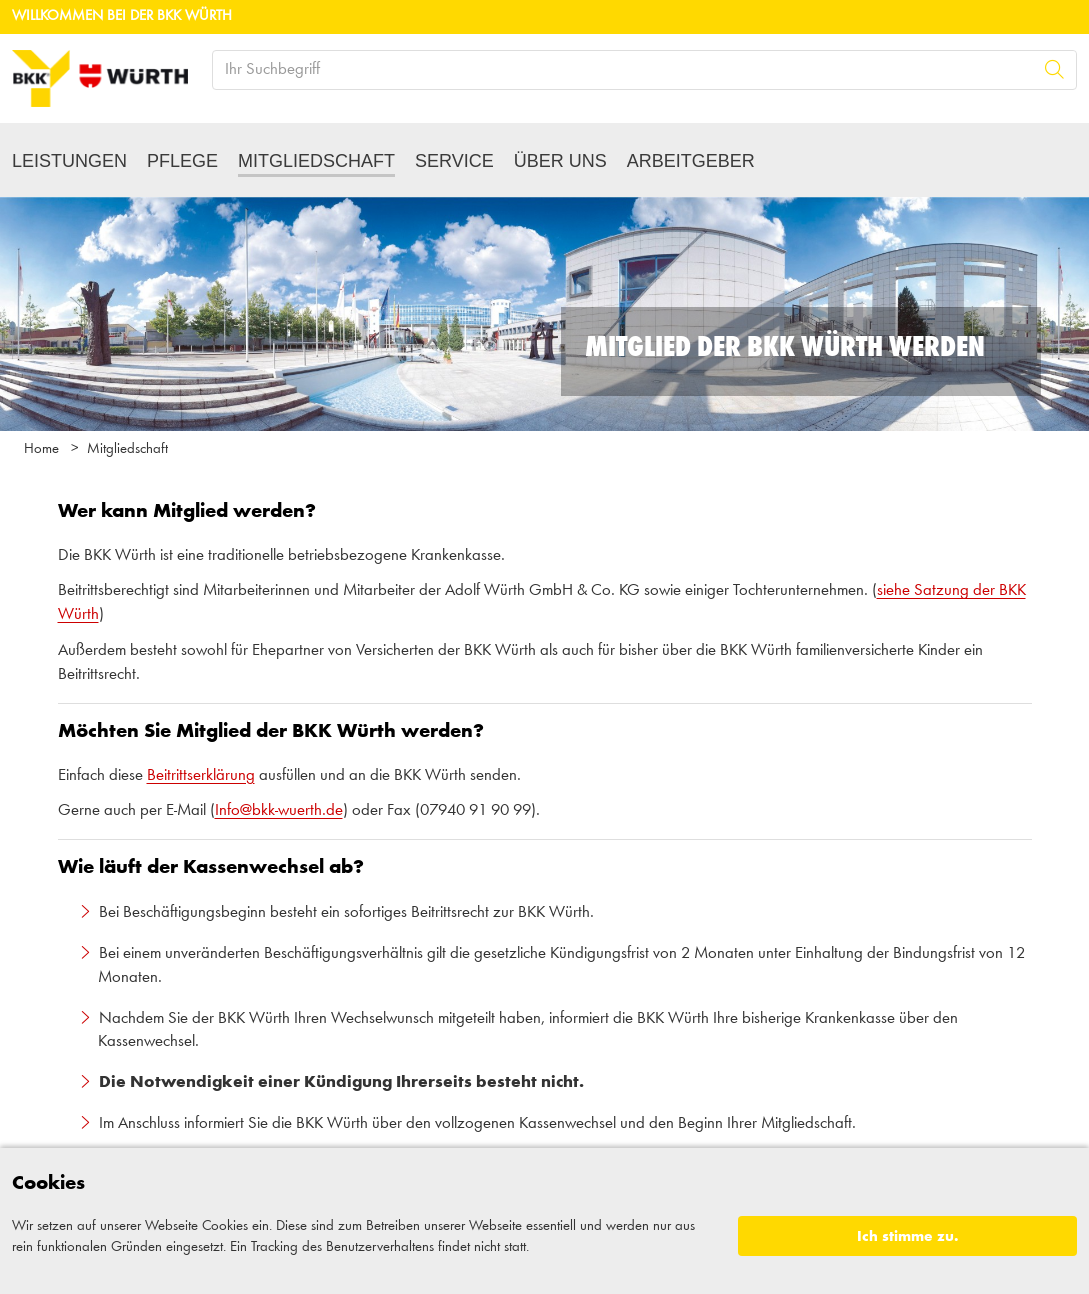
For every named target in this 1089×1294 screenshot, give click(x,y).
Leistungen (69, 161)
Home (41, 449)
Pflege (182, 161)
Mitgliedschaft (316, 161)
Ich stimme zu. (908, 1236)
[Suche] (1054, 69)
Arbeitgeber (691, 161)
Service (454, 161)
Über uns (560, 161)
